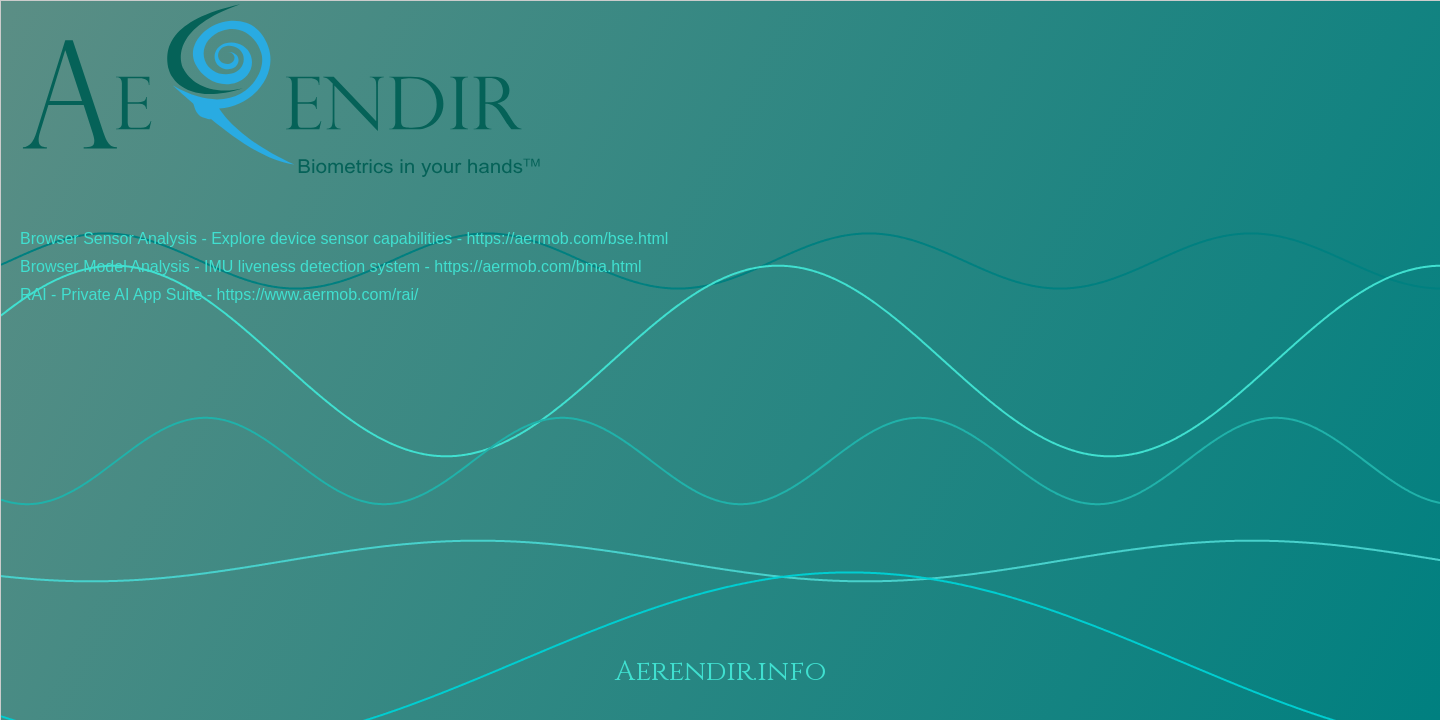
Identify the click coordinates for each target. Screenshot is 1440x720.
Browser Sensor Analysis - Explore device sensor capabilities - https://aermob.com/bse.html (344, 238)
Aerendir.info (720, 671)
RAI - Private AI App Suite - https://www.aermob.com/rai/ (219, 294)
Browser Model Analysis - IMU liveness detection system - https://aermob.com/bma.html (331, 266)
